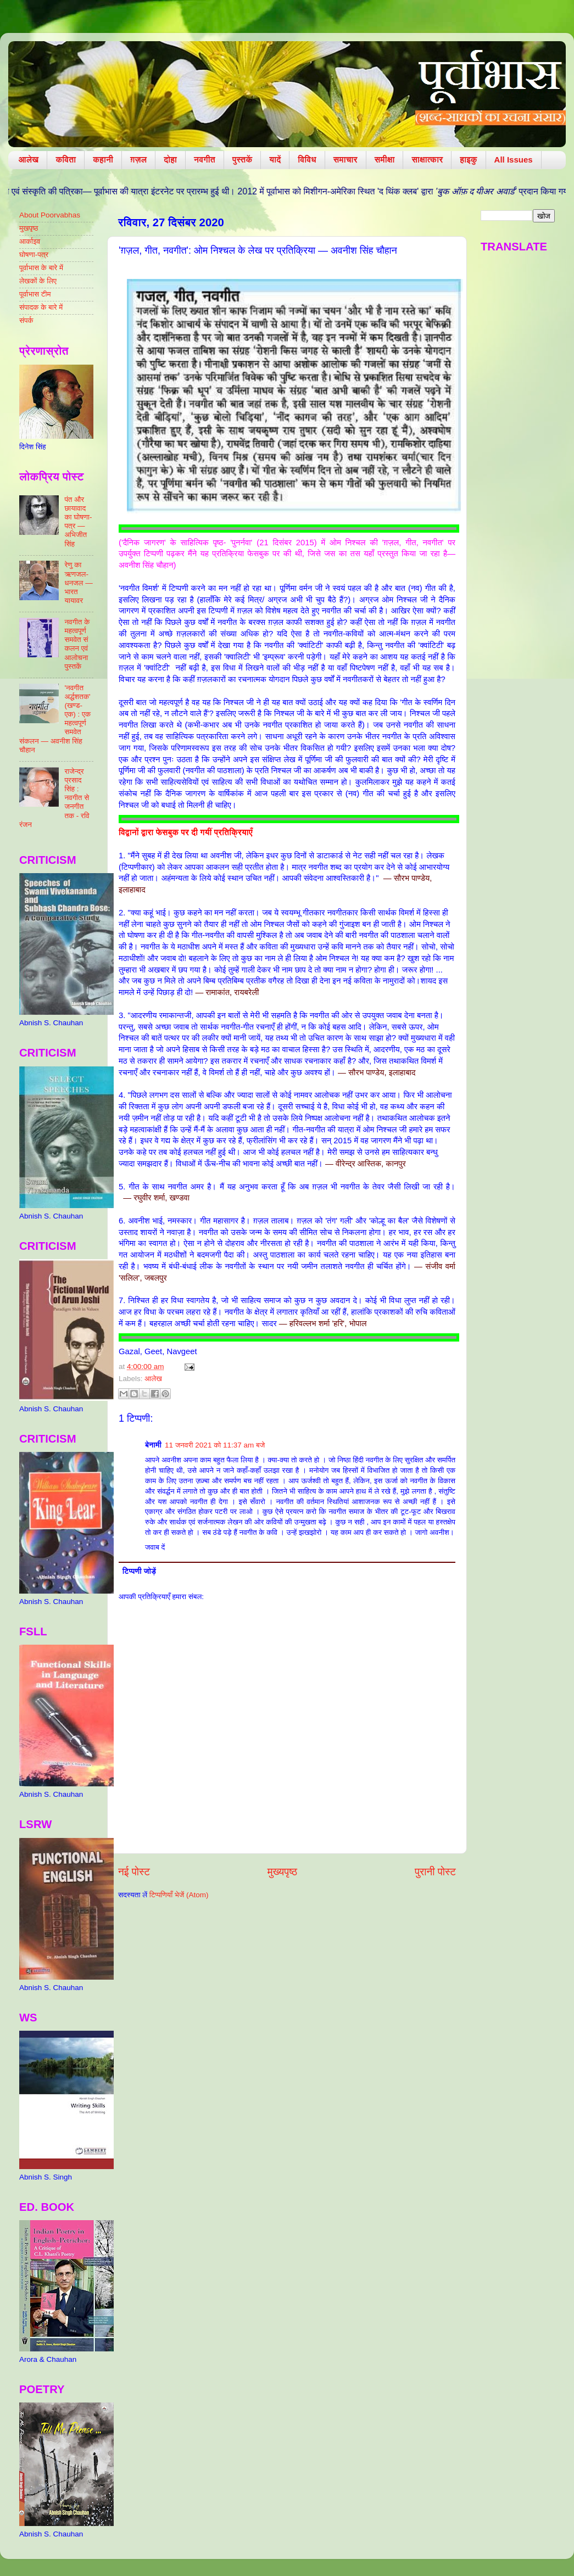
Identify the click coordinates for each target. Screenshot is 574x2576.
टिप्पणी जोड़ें (139, 1571)
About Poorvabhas (49, 215)
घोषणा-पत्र (33, 254)
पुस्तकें (242, 159)
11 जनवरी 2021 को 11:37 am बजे (215, 1445)
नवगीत (204, 159)
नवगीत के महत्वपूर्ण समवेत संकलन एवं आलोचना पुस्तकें (77, 644)
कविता (65, 159)
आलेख (29, 159)
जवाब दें (155, 1547)
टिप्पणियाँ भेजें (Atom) (179, 1895)
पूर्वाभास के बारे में (41, 268)
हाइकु (468, 159)
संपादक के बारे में (41, 307)
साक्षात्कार (427, 159)
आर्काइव (29, 241)
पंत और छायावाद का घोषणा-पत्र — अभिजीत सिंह (78, 521)
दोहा (170, 159)
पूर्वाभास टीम (35, 294)
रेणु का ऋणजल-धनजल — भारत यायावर (78, 583)
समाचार (345, 159)
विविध (307, 159)
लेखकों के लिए (38, 281)
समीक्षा (385, 159)
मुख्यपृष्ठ (282, 1871)
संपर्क (26, 320)
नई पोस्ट (134, 1871)
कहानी (103, 159)
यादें (275, 159)
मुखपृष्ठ (28, 228)
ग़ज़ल (138, 159)
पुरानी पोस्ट (435, 1871)
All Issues (513, 159)
